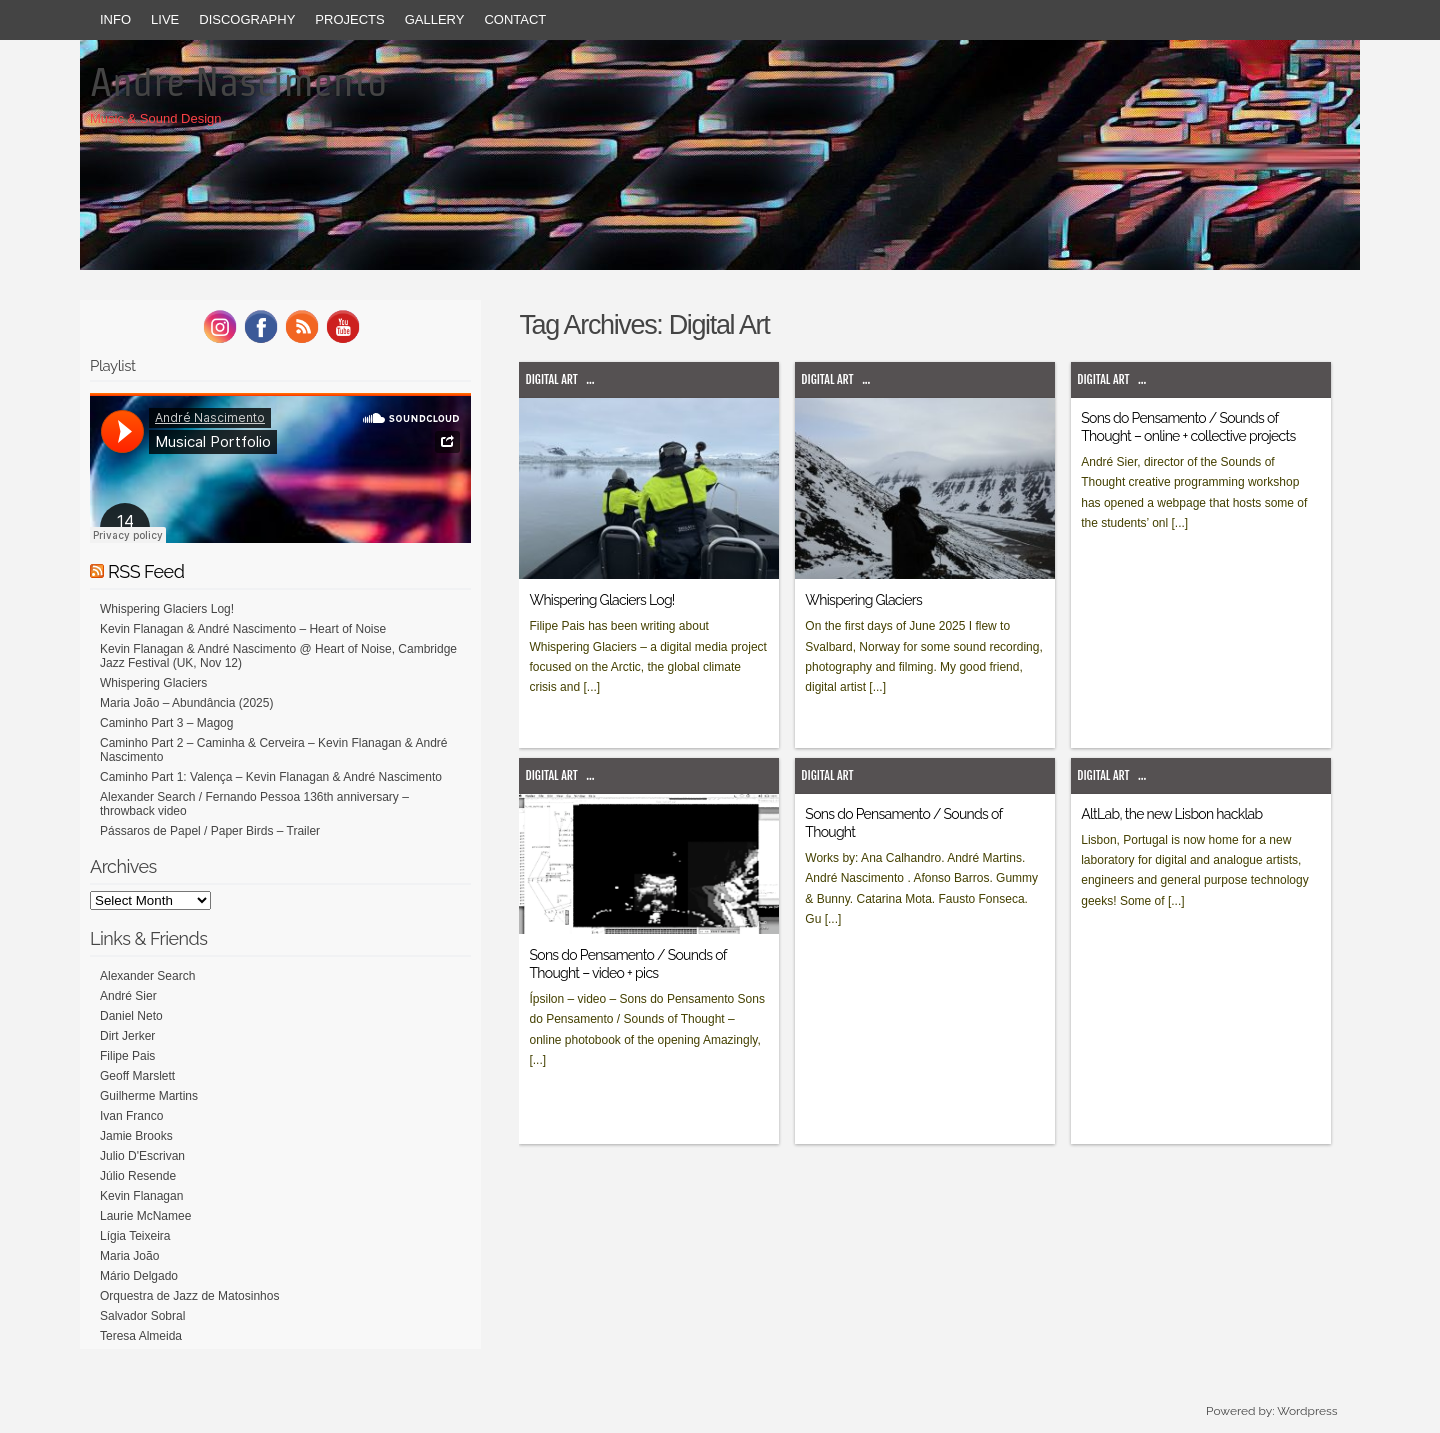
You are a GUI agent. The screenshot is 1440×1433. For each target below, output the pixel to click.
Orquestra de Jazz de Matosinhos (189, 1296)
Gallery (435, 19)
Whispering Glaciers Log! (601, 600)
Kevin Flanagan (141, 1196)
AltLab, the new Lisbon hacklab (1171, 814)
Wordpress (1307, 1411)
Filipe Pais (127, 1056)
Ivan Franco (131, 1116)
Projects (349, 19)
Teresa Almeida (141, 1336)
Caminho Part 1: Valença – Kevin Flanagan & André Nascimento (271, 777)
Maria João (129, 1256)
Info (115, 19)
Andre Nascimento (238, 82)
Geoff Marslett (137, 1076)
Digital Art (551, 379)
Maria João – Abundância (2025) (186, 703)
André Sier (128, 996)
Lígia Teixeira (135, 1236)
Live (165, 19)
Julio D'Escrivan (142, 1156)
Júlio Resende (138, 1176)
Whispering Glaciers (863, 600)
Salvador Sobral (142, 1316)
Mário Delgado (139, 1276)
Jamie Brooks (136, 1136)
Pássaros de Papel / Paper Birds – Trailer (210, 831)
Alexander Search (147, 976)
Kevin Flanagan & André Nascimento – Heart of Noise (243, 629)
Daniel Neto (131, 1016)
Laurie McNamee (145, 1216)
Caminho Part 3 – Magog (166, 723)
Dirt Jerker (127, 1036)
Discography (247, 19)
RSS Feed (146, 571)
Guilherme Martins (149, 1096)
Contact (515, 19)
